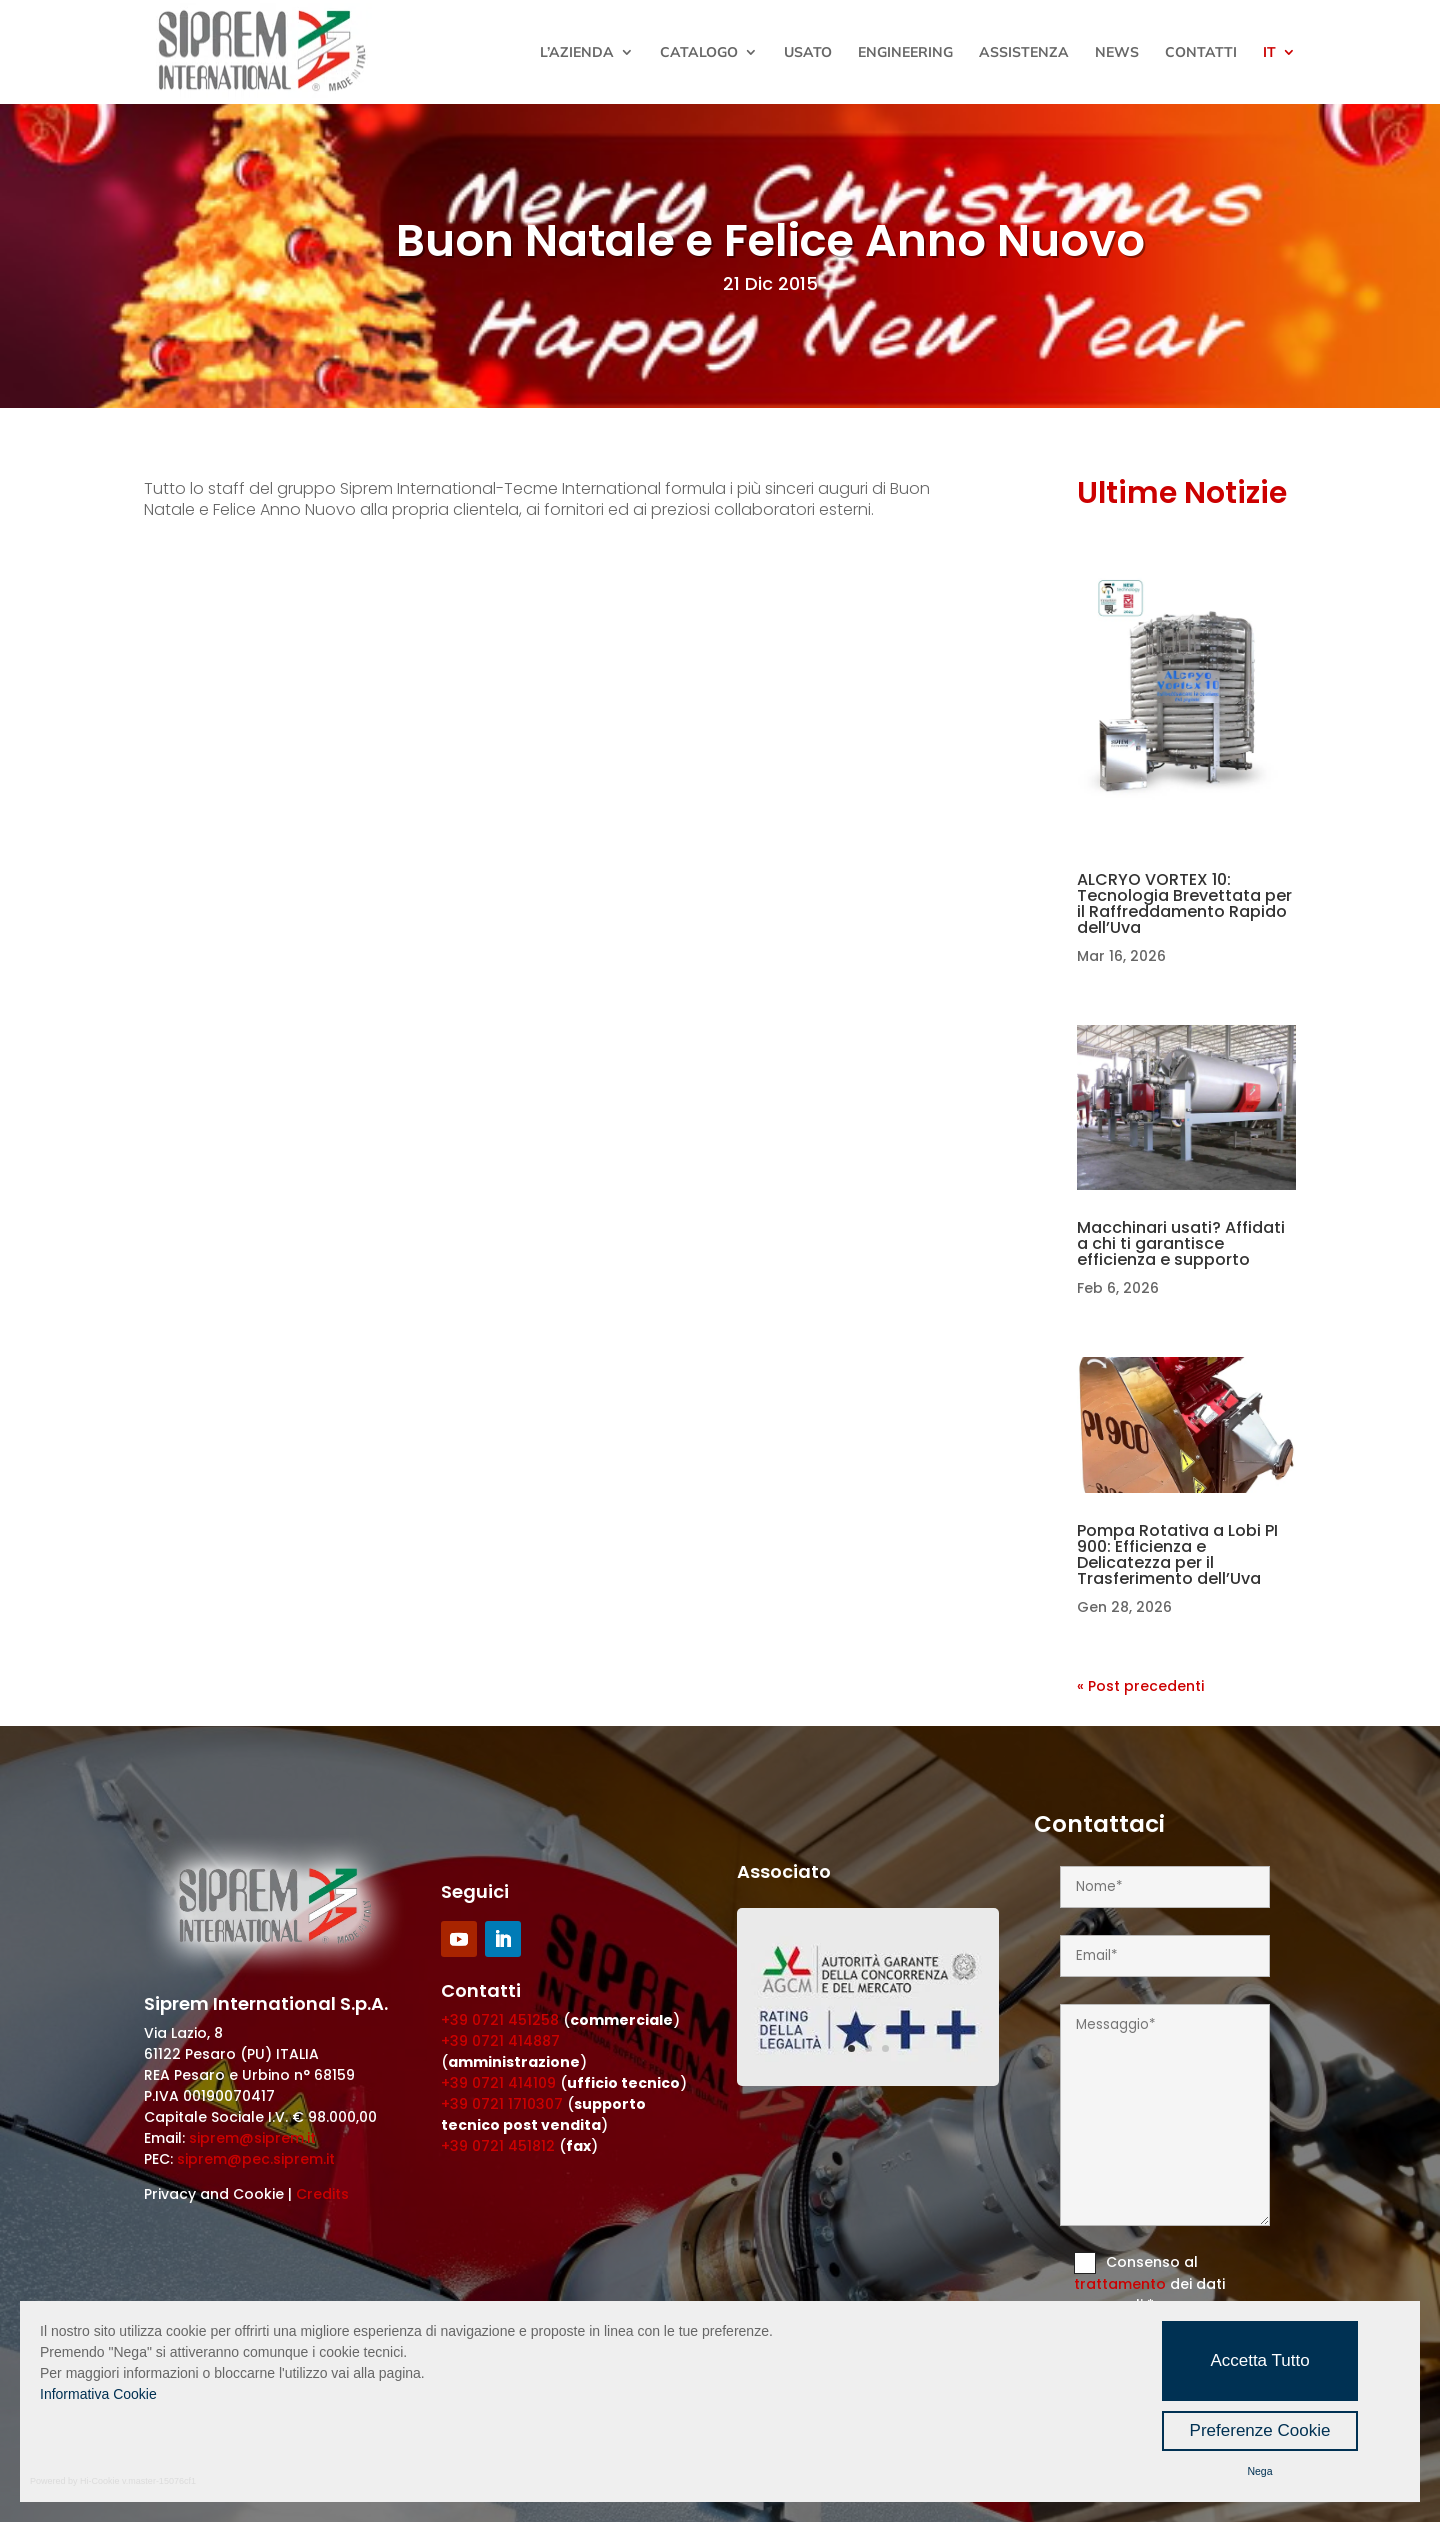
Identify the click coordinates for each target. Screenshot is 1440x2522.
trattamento (1122, 2284)
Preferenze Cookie (1260, 2430)
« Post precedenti (1140, 1686)
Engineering (905, 53)
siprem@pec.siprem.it (256, 2159)
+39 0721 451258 (500, 2020)
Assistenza (1024, 53)
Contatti (1201, 53)
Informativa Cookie (98, 2394)
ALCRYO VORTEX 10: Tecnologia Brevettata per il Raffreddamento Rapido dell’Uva (1184, 903)
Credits (322, 2194)
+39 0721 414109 (498, 2083)
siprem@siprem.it (252, 2138)
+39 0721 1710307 (502, 2104)
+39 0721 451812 (498, 2146)
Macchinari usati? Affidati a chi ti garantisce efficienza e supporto (1181, 1243)
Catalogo (699, 53)
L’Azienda (577, 53)
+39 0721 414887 (500, 2041)
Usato (808, 53)
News (1117, 53)
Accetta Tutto (1259, 2360)
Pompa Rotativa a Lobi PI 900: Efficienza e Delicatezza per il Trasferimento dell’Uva (1177, 1554)
